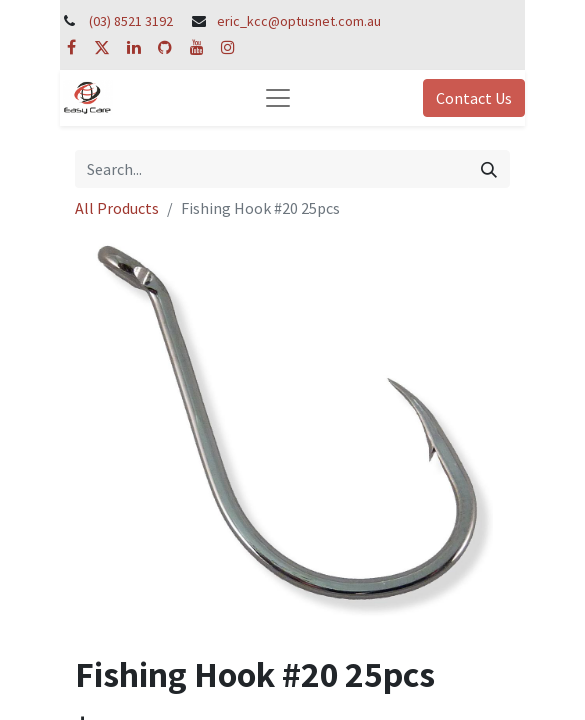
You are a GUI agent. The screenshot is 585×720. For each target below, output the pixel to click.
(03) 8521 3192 (131, 21)
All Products (117, 208)
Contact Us (474, 98)
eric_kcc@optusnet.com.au (299, 21)
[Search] (489, 169)
